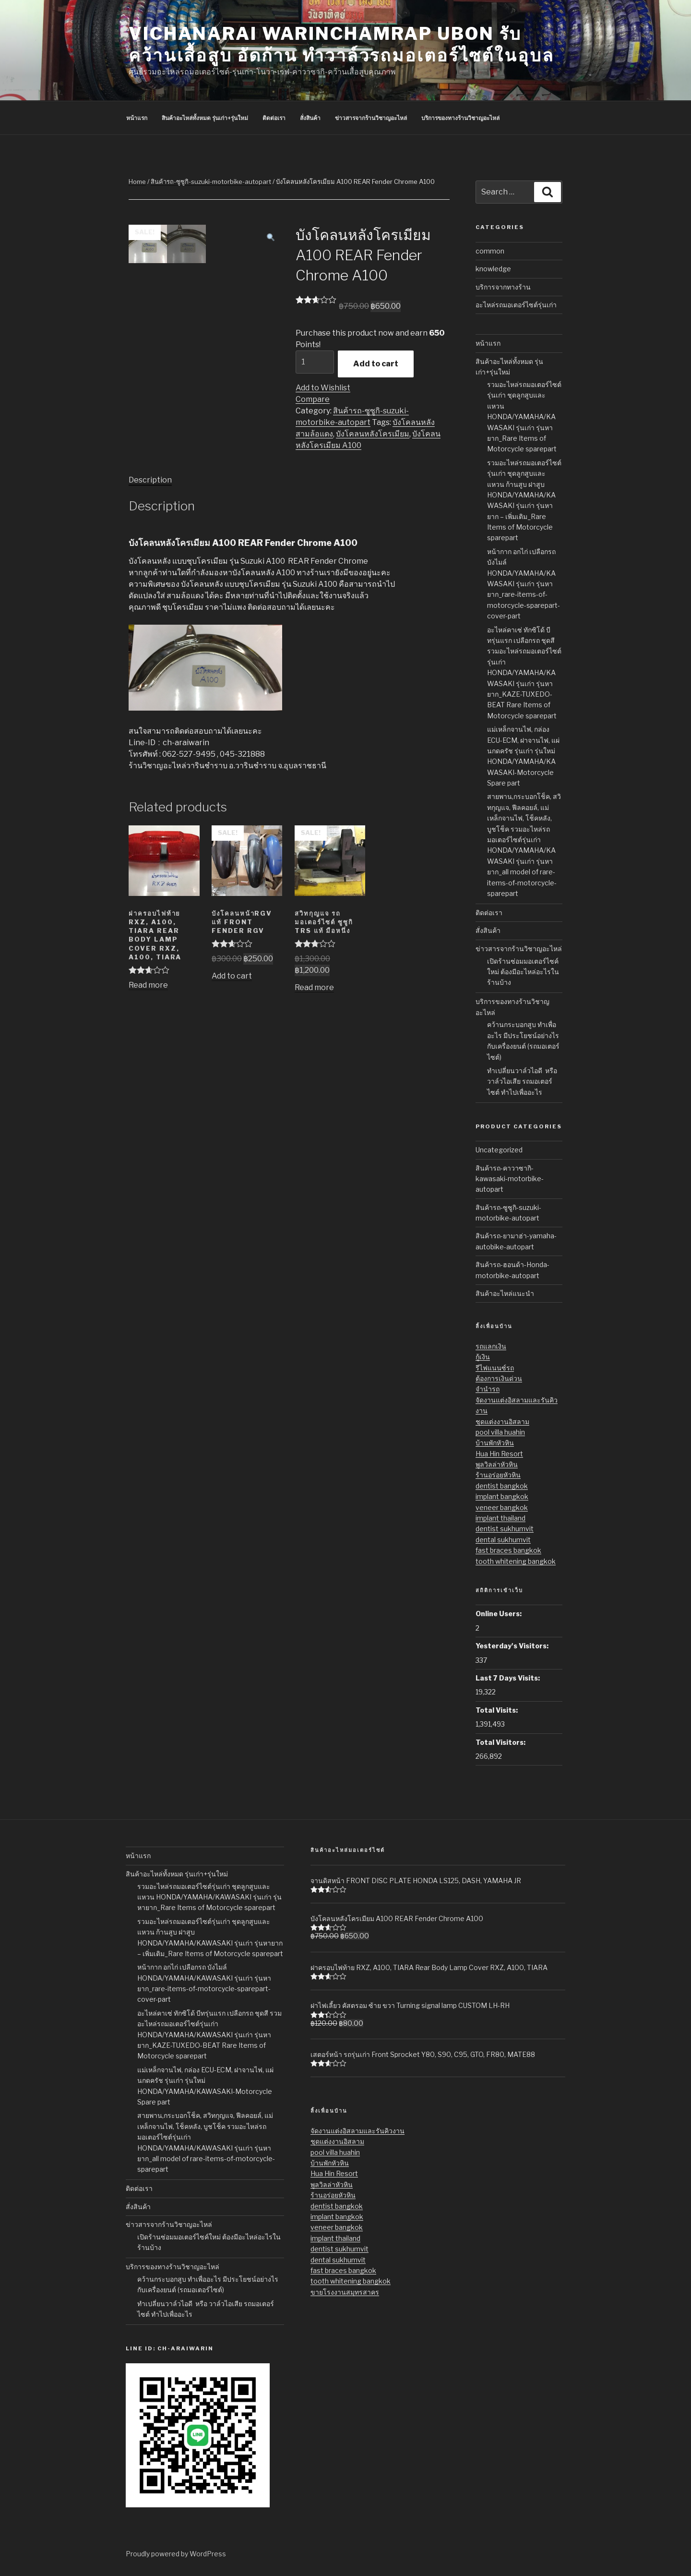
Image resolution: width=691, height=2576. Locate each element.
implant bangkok (502, 1496)
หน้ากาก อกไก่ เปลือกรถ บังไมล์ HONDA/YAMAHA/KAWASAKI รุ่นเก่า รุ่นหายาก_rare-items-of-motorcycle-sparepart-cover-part (523, 583)
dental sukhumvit (503, 1540)
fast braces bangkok (508, 1550)
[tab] (150, 480)
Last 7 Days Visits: (508, 1678)
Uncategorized (499, 1150)
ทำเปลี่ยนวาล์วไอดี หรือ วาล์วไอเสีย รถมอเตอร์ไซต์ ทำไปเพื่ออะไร (522, 1081)
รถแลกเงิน (491, 1346)
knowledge (493, 269)
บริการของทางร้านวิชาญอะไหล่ (172, 2266)
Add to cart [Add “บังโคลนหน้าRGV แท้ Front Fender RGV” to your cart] (232, 975)
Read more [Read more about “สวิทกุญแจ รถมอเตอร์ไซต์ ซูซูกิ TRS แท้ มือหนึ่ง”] (314, 987)
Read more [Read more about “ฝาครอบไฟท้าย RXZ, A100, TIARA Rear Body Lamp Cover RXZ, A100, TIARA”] (148, 985)
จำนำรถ (488, 1389)
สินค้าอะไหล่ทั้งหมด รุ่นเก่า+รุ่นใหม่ (177, 1874)
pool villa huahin (500, 1432)
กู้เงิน (483, 1357)
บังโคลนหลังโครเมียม (372, 433)
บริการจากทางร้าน (503, 287)
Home (137, 181)
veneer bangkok (502, 1507)
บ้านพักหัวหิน (495, 1443)
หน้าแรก (488, 343)
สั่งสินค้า (488, 930)
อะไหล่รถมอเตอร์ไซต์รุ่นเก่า (516, 305)
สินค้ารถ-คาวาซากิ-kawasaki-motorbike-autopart (510, 1179)
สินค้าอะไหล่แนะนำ (505, 1293)
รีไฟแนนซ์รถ (495, 1368)
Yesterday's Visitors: (512, 1646)
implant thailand (500, 1518)
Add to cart (375, 363)
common (490, 251)
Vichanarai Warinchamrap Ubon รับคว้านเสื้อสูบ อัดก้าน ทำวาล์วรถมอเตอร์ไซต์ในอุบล (341, 44)
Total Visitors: (500, 1742)
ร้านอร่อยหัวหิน (498, 1475)
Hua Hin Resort (499, 1454)
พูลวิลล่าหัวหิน (497, 1464)
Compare (313, 399)
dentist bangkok (502, 1486)
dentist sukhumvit (505, 1528)
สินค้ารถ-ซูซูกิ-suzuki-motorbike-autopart (211, 181)
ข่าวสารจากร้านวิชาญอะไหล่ (519, 948)
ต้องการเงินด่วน (499, 1378)
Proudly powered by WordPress (176, 2554)
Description (150, 479)
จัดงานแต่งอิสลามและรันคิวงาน (357, 2131)
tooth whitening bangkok (516, 1561)
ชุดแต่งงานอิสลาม (502, 1421)
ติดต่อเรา (489, 912)
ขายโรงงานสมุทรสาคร (344, 2292)
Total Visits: (497, 1710)
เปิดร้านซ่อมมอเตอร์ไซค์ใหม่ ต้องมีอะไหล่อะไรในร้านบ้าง (523, 972)
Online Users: (499, 1613)
